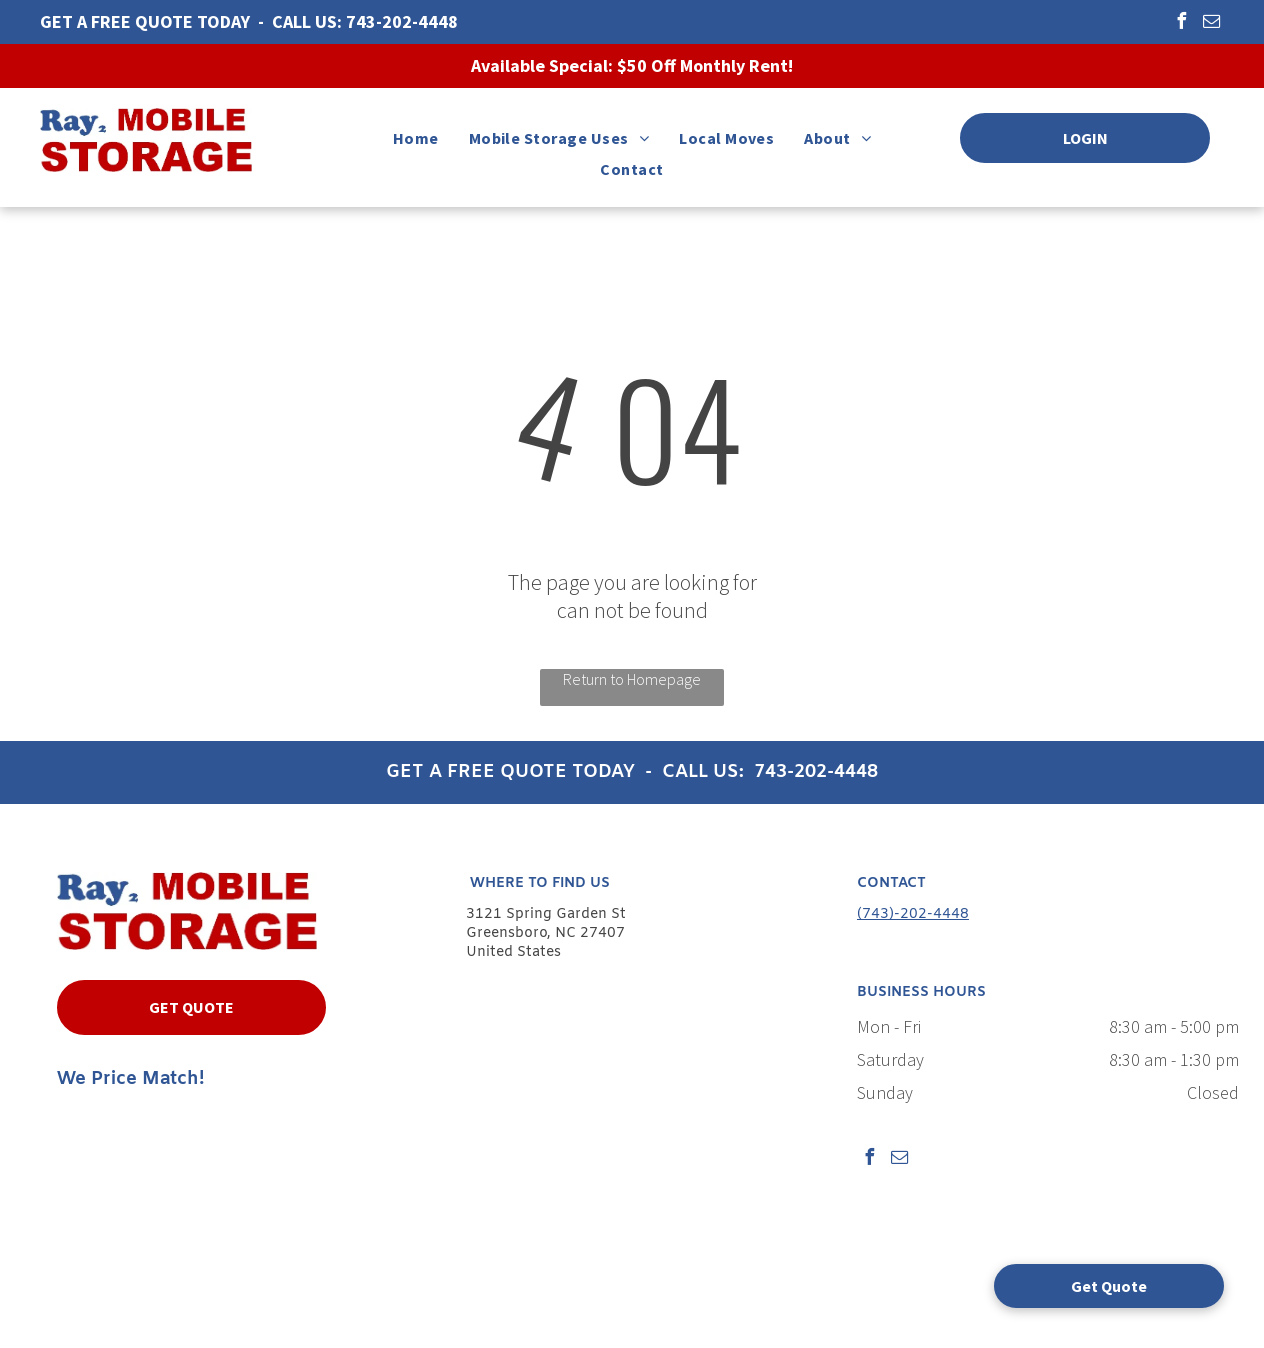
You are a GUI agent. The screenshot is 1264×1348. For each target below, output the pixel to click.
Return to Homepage (632, 679)
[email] (1211, 23)
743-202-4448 (402, 21)
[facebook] (1181, 23)
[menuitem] (416, 138)
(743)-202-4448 (913, 914)
